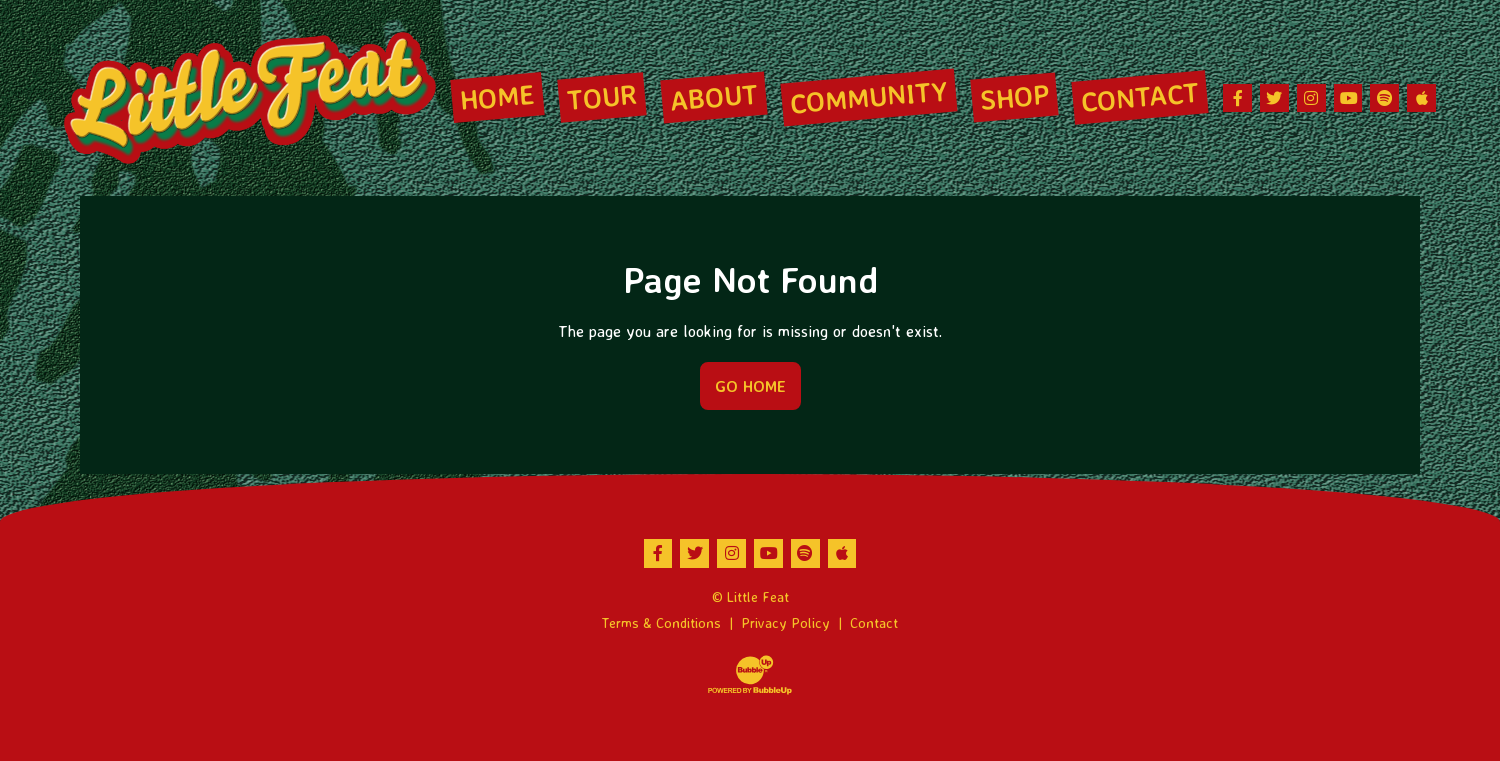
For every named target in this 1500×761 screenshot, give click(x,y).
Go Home (750, 386)
